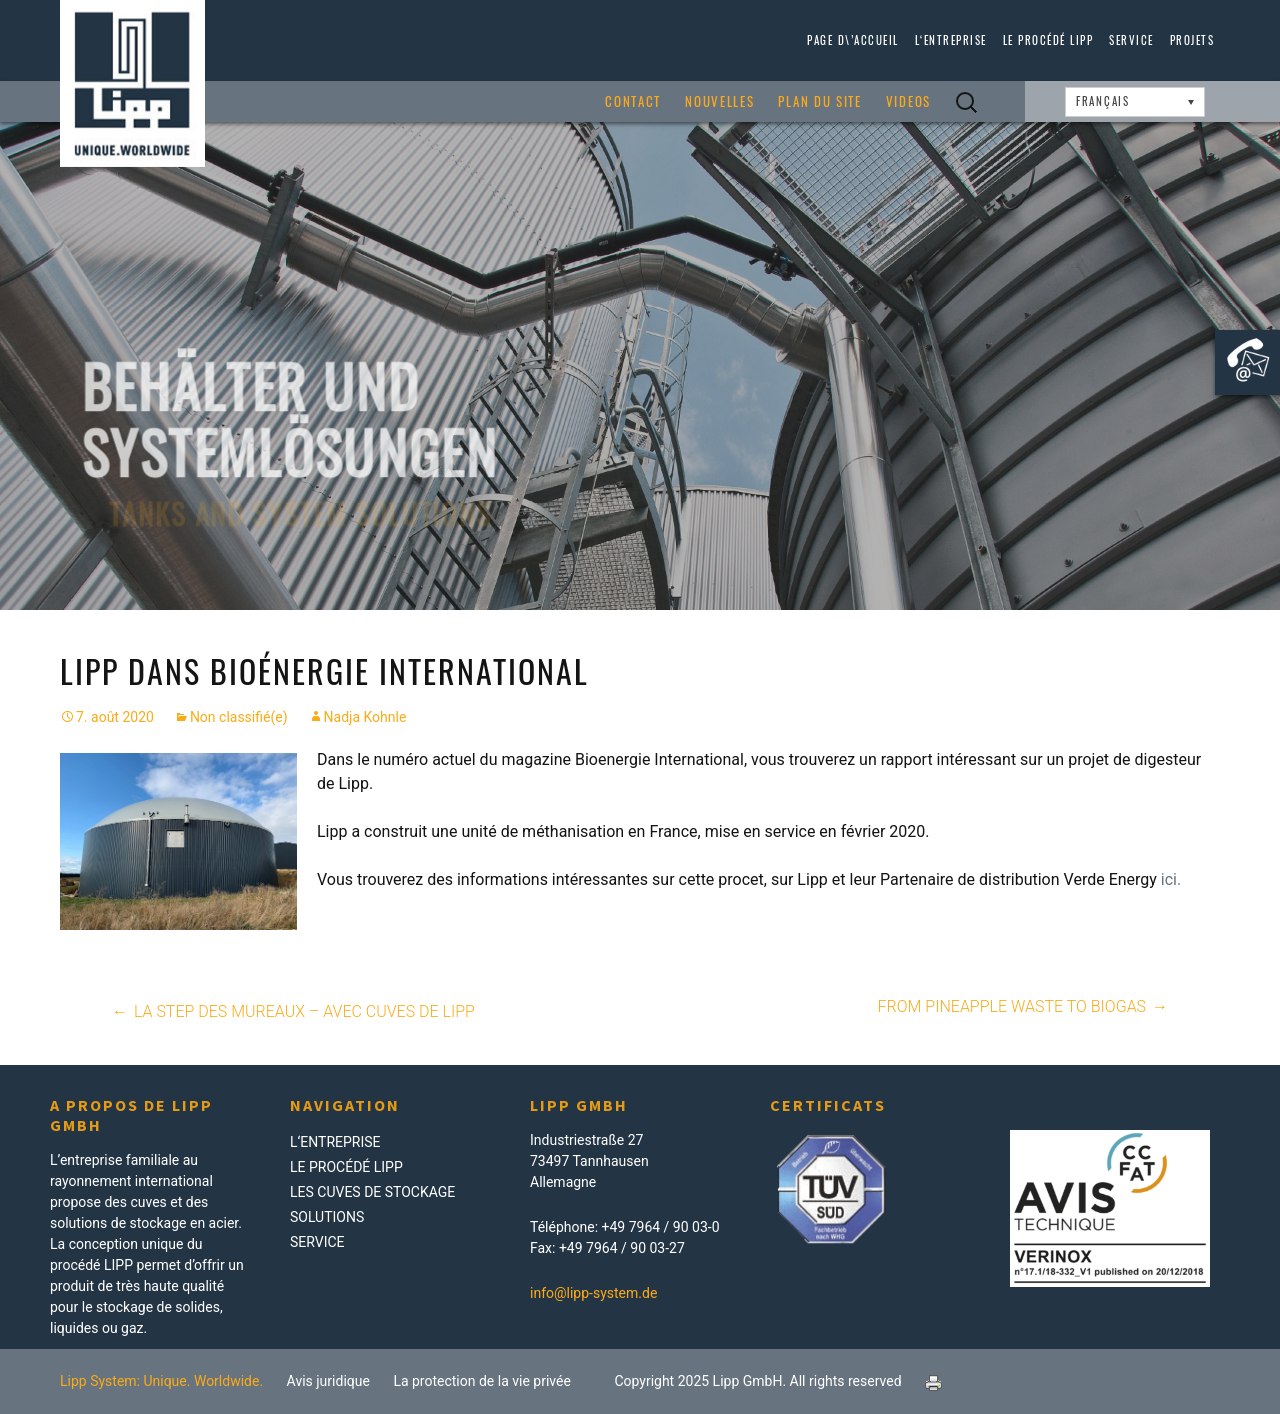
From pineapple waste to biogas (1024, 1007)
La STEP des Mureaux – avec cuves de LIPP (292, 1011)
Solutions (327, 1217)
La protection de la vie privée (482, 1381)
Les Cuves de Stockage (372, 1192)
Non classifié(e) (239, 717)
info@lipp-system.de (593, 1293)
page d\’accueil (853, 40)
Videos (908, 101)
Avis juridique (328, 1381)
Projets (1192, 40)
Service (1131, 40)
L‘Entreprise (951, 40)
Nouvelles (719, 101)
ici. (1171, 879)
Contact (633, 101)
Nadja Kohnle (365, 717)
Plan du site (819, 101)
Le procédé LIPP (1048, 40)
